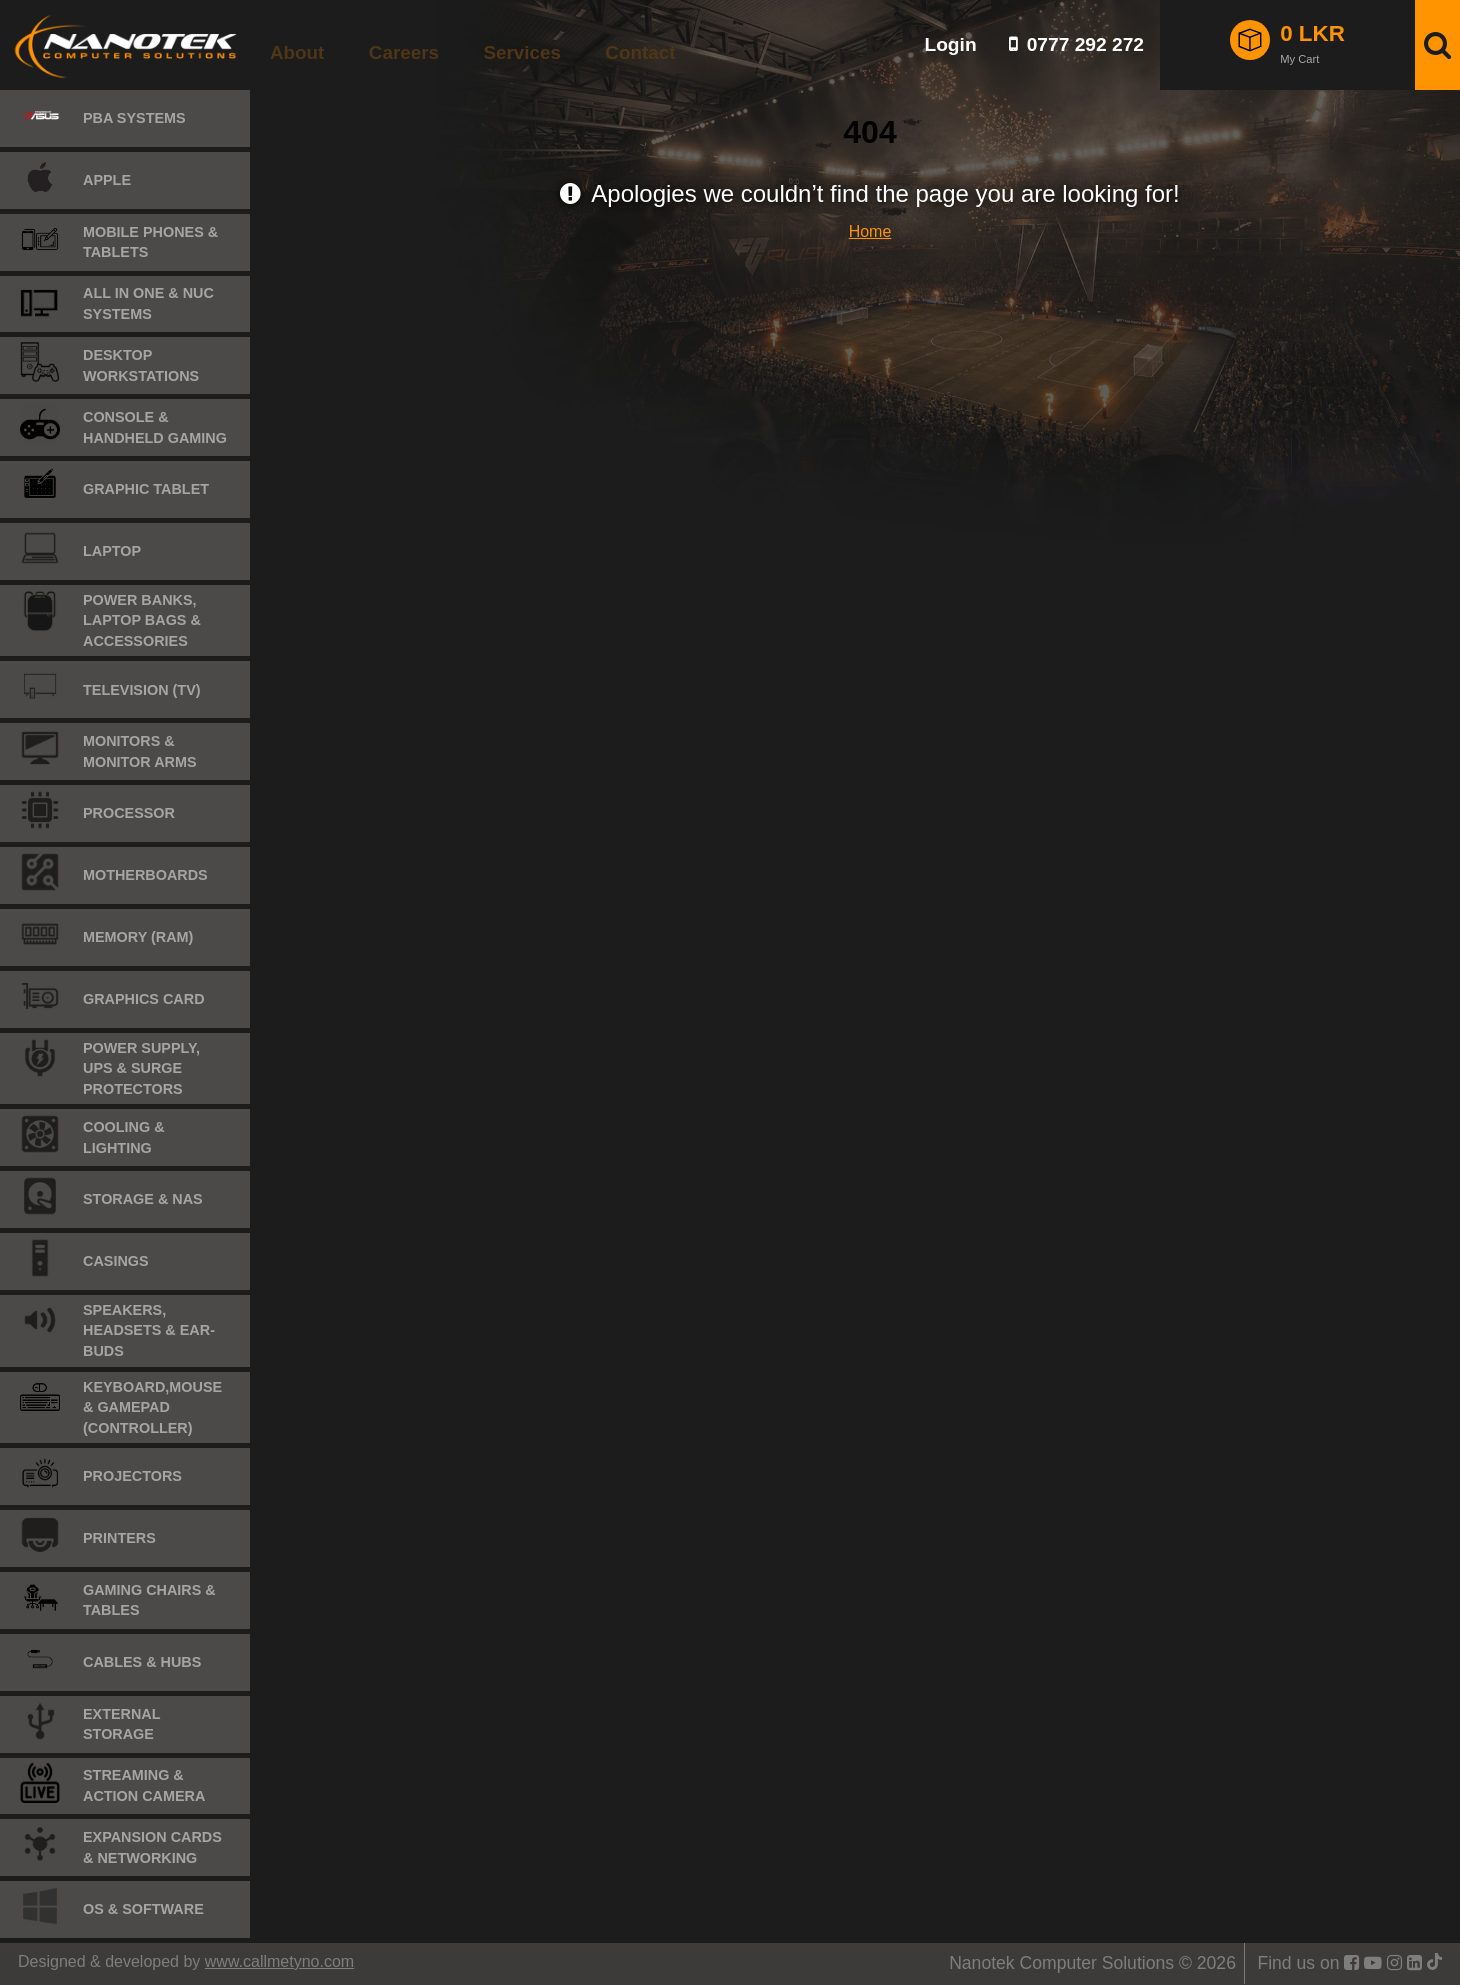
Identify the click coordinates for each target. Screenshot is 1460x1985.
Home (870, 231)
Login (950, 44)
